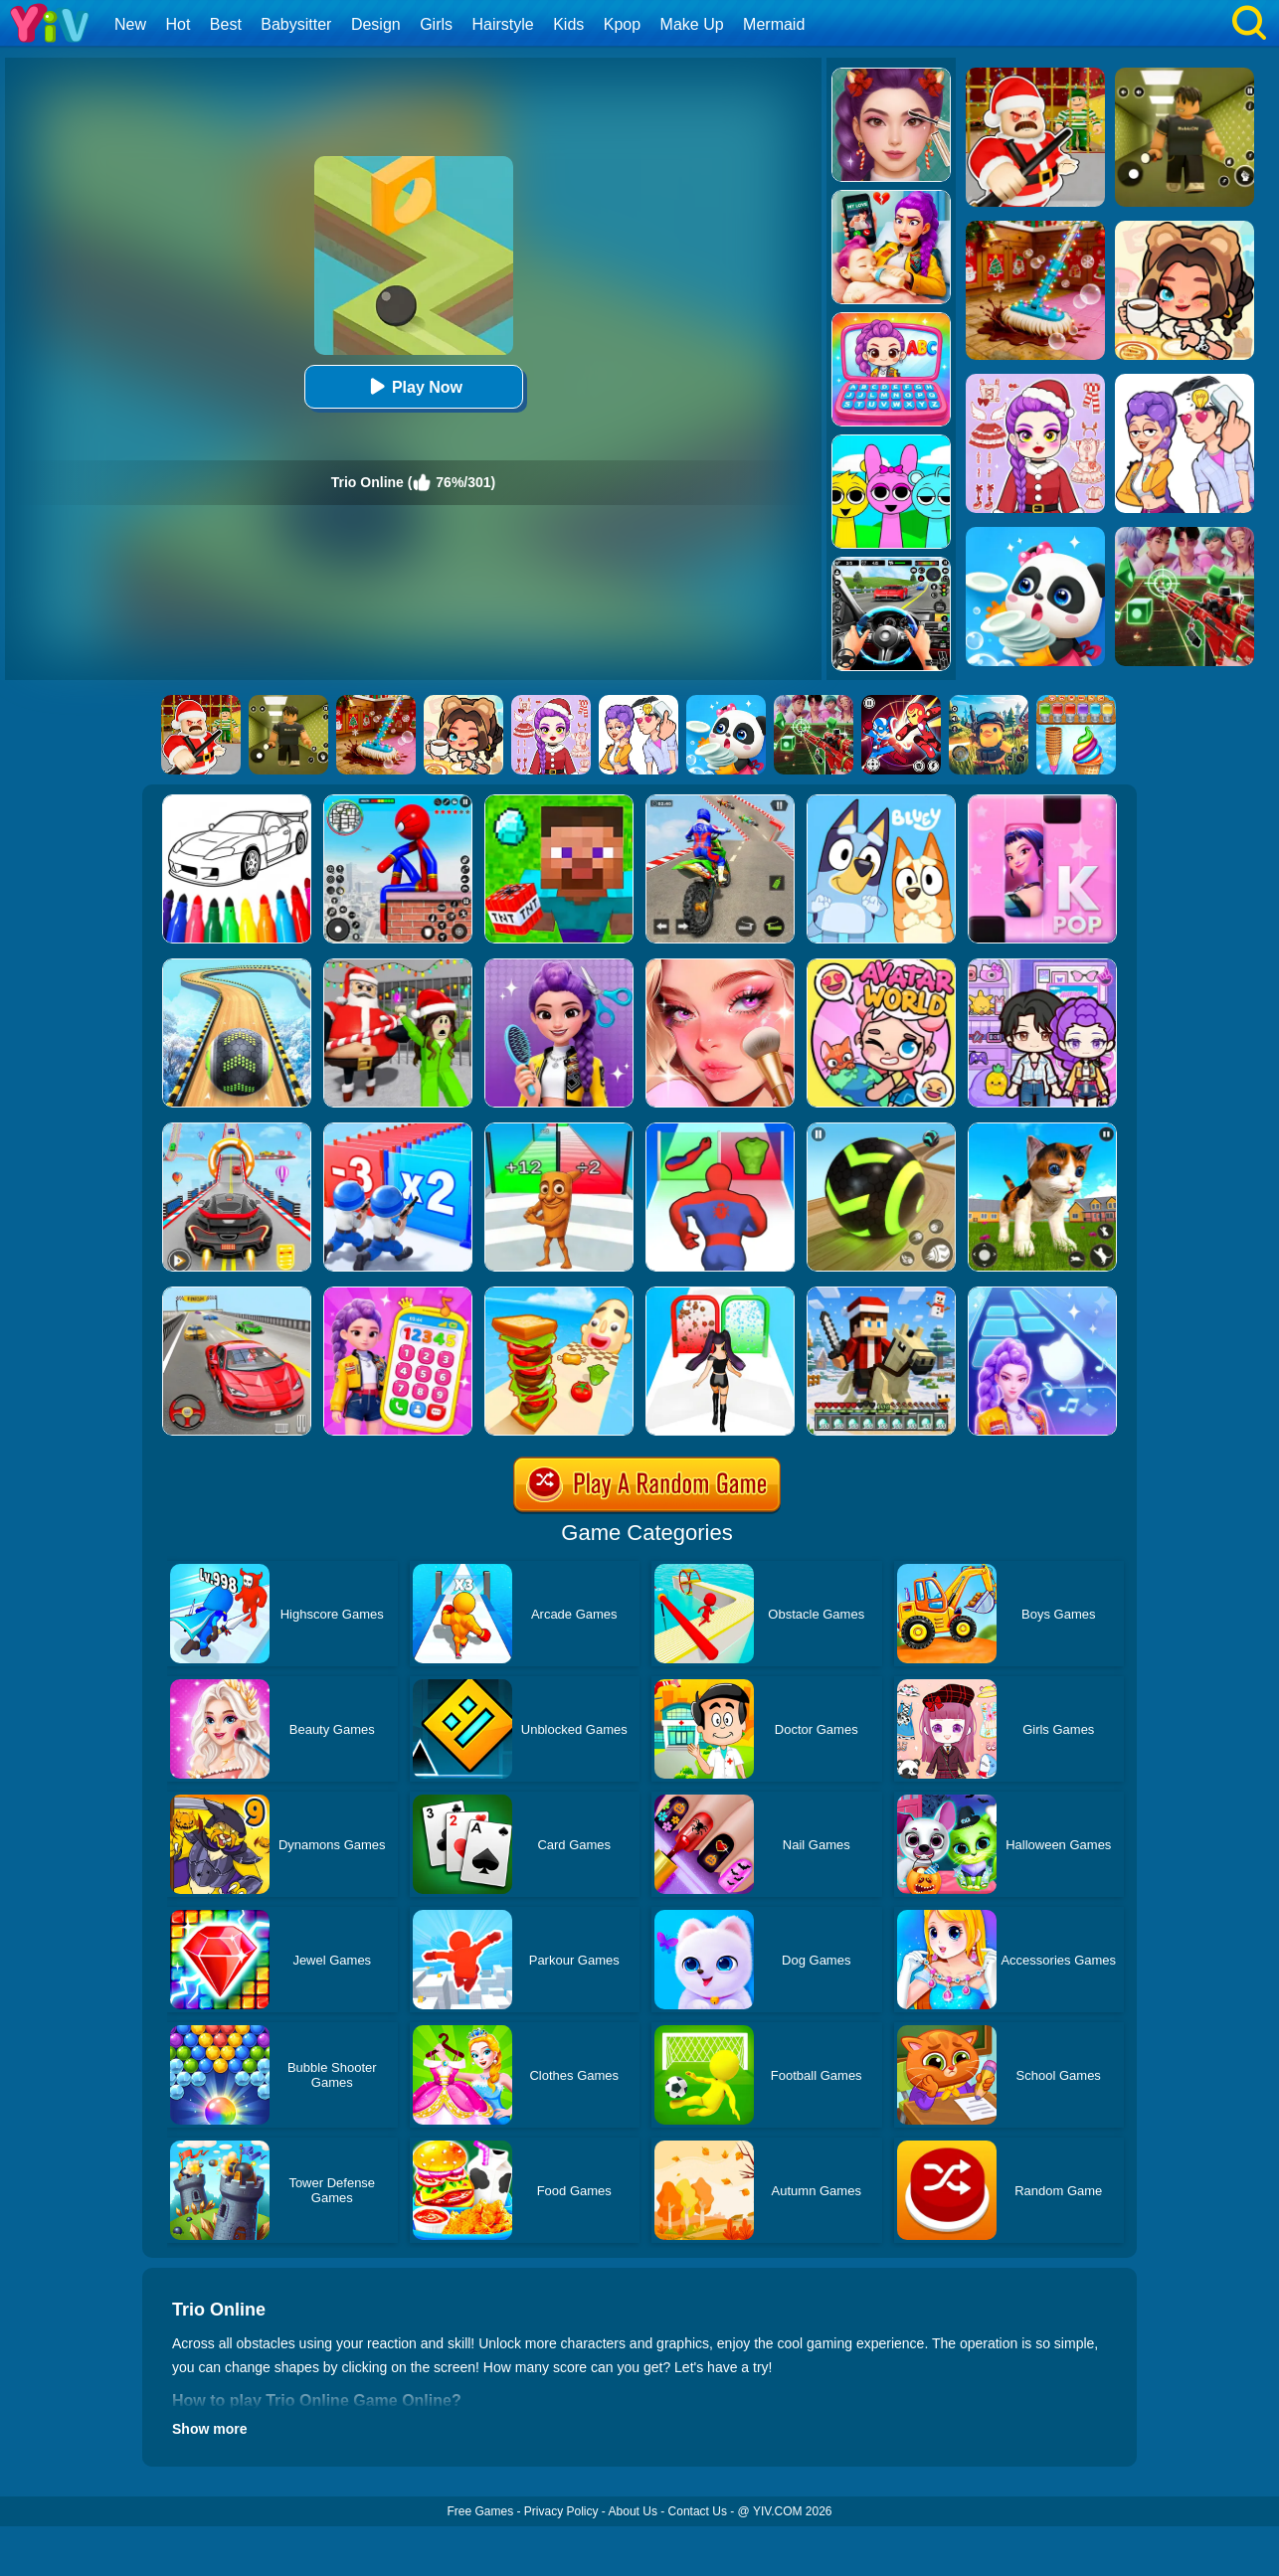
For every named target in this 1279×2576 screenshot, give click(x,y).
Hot (177, 24)
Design (376, 24)
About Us (633, 2511)
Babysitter (296, 24)
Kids (568, 24)
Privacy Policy (561, 2511)
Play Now (413, 386)
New (130, 24)
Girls (436, 24)
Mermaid (774, 24)
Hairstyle (503, 24)
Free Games (480, 2511)
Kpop (622, 24)
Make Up (692, 24)
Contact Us (697, 2511)
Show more (209, 2429)
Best (226, 24)
